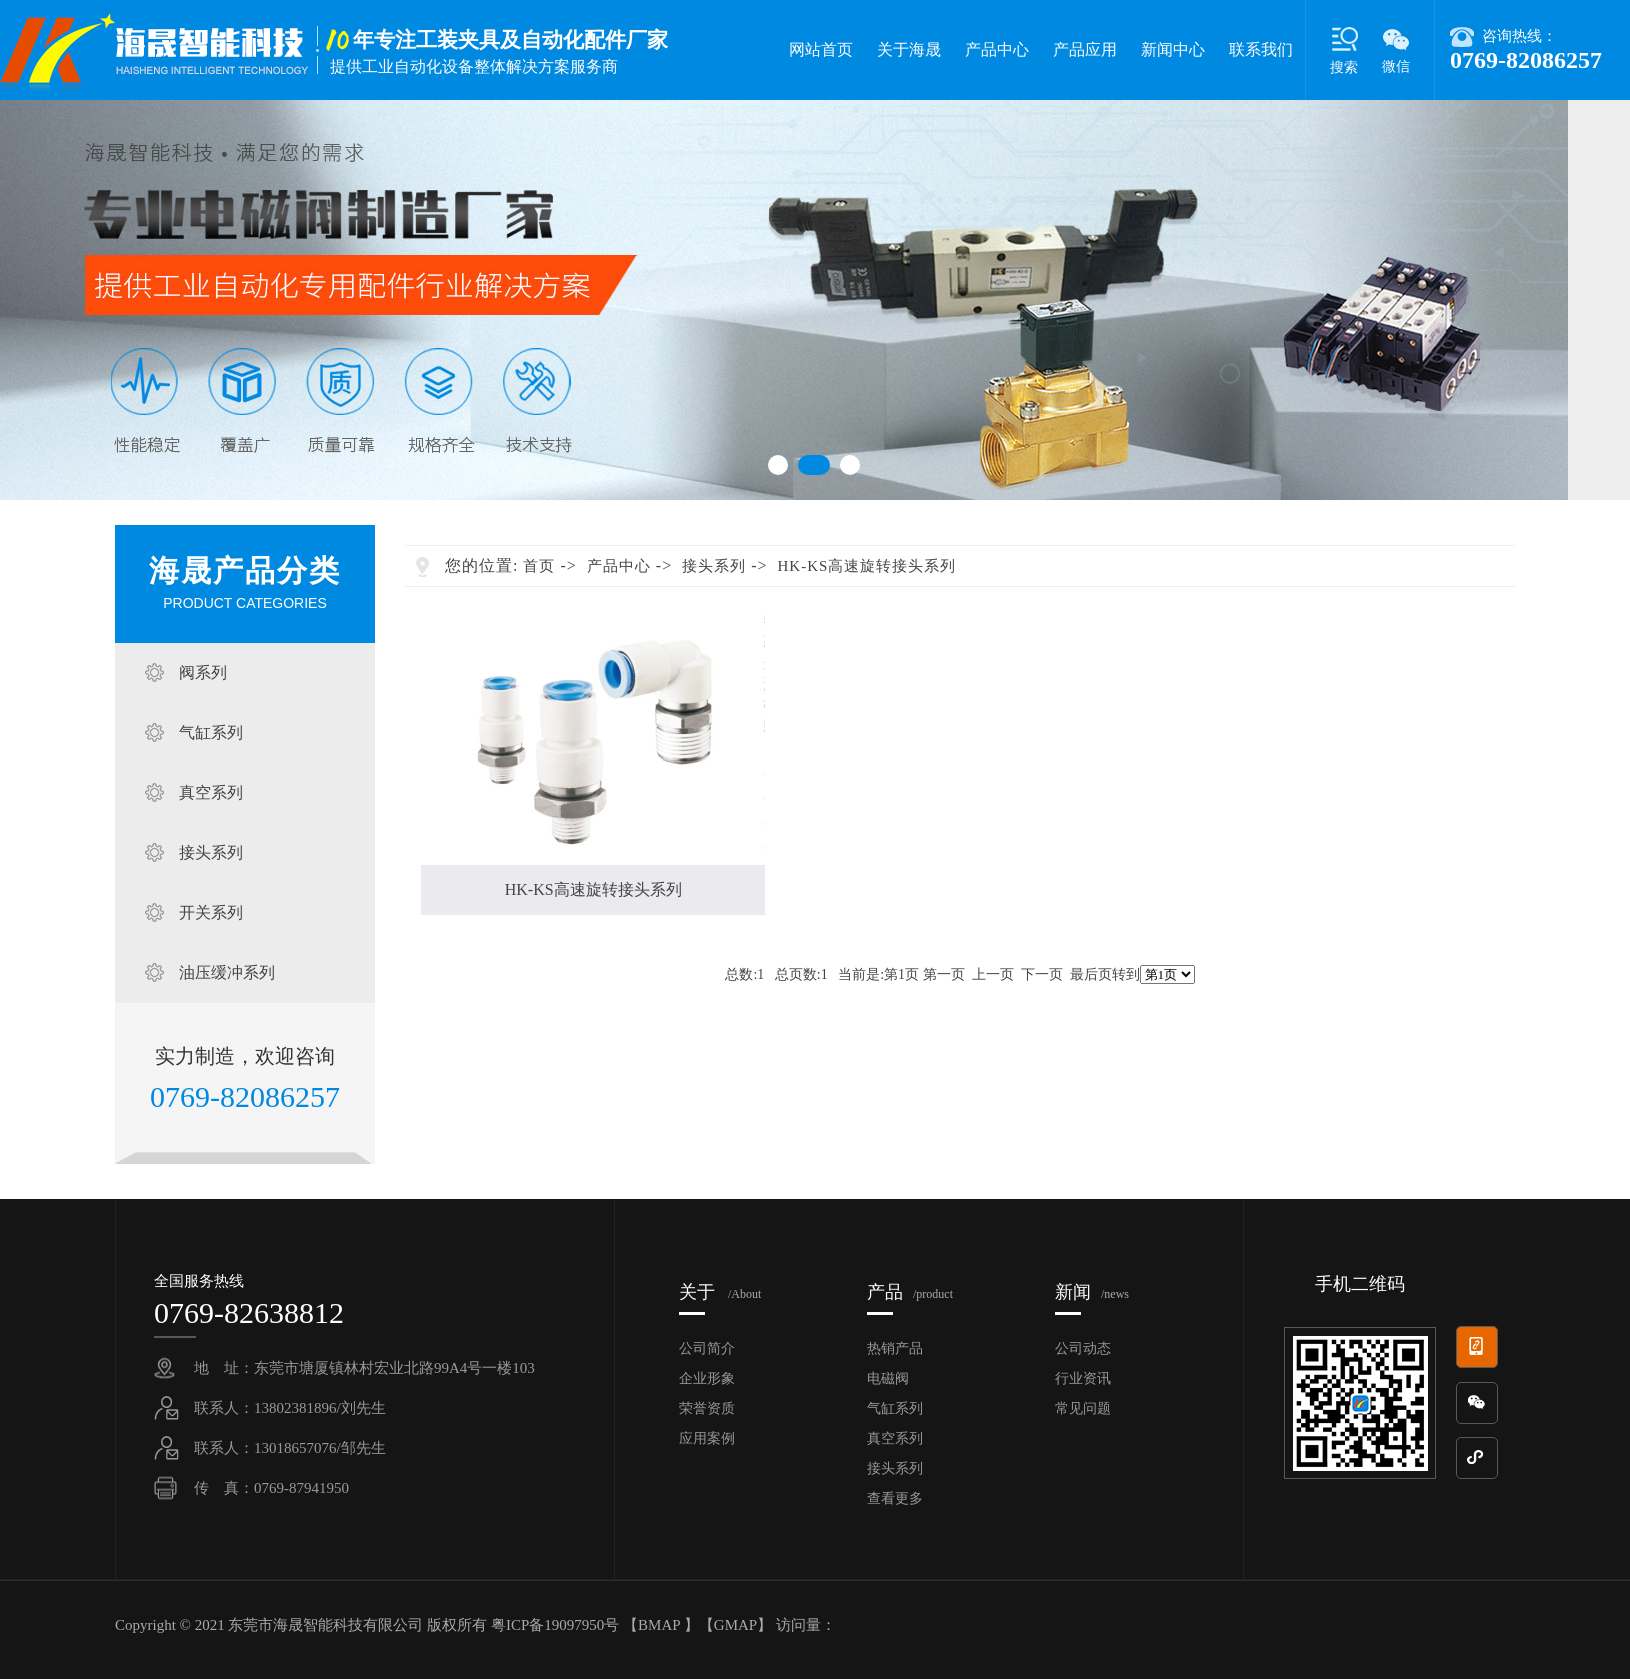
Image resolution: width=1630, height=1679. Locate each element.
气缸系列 (211, 732)
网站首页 (821, 49)
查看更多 (895, 1498)
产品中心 (997, 49)
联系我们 (1261, 49)
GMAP (735, 1625)
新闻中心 (1173, 49)
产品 (910, 1292)
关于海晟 (909, 49)
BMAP (659, 1625)
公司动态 (1083, 1348)
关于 (720, 1292)
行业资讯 (1083, 1378)
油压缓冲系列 (227, 972)
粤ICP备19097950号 (557, 1625)
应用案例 (707, 1438)
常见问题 (1083, 1408)
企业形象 (707, 1378)
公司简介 (707, 1348)
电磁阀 (888, 1378)
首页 (539, 566)
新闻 (1092, 1292)
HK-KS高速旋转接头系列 (867, 566)
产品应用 (1085, 49)
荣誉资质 (707, 1408)
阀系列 (203, 672)
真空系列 (211, 792)
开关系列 (211, 912)
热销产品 (895, 1348)
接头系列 (211, 852)
